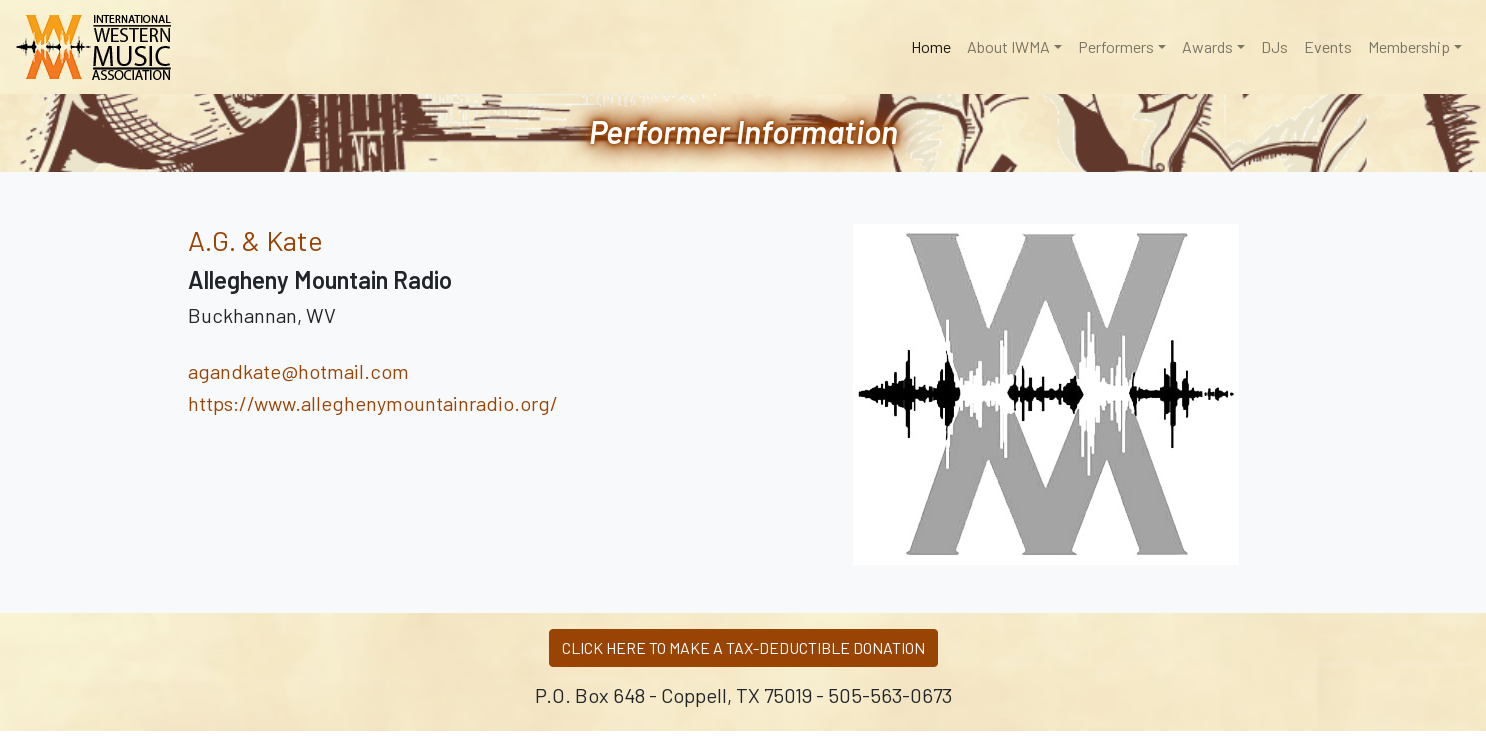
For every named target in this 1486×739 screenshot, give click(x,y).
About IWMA (1008, 46)
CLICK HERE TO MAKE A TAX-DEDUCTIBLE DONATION (743, 647)
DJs (1274, 46)
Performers (1116, 46)
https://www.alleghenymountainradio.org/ (373, 403)
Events (1328, 46)
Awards (1207, 46)
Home (935, 45)
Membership (1409, 46)
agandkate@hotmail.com (298, 371)
